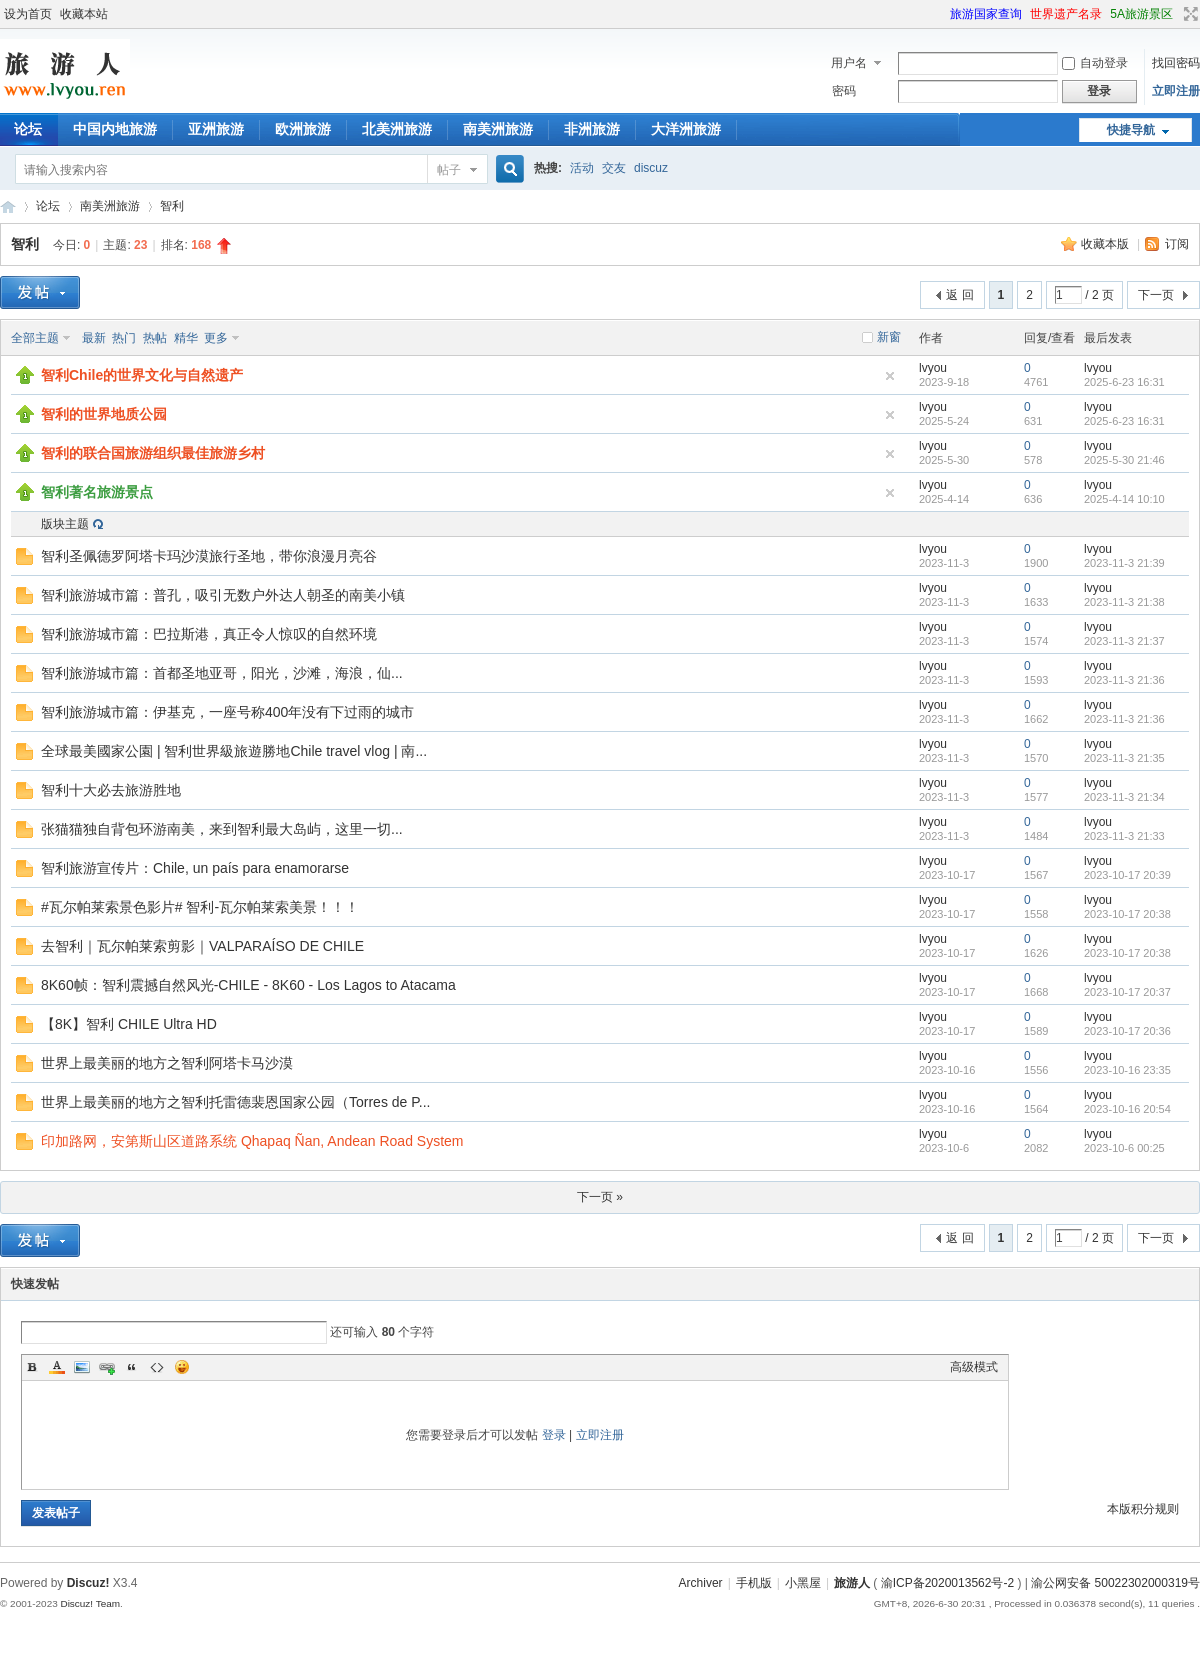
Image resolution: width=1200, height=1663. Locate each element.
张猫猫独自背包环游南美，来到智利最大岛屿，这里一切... (222, 829)
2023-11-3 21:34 (1124, 797)
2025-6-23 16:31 (1124, 382)
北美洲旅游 (397, 129)
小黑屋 (803, 1583)
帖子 (449, 170)
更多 (216, 338)
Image (82, 1367)
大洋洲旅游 (686, 129)
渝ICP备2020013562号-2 (947, 1583)
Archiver (701, 1583)
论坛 (48, 206)
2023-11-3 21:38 (1124, 602)
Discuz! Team (90, 1603)
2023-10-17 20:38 (1127, 914)
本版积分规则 (1143, 1509)
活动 (582, 168)
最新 (94, 338)
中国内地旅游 (115, 129)
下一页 (1156, 295)
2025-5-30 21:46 (1124, 460)
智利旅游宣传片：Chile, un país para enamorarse (195, 868)
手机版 (754, 1583)
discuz (651, 168)
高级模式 (974, 1367)
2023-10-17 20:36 (1127, 1031)
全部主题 (35, 338)
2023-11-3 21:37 (1124, 641)
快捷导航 (1131, 130)
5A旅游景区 (1141, 14)
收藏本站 (84, 14)
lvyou (933, 368)
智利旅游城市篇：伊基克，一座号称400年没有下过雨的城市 (227, 712)
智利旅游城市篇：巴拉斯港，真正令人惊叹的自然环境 (209, 634)
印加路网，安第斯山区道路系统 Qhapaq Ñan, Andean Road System (252, 1141)
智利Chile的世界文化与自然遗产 (142, 375)
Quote (132, 1367)
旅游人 (8, 206)
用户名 (849, 63)
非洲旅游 (592, 129)
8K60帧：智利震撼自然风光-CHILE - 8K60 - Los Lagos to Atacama (248, 985)
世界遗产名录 (1066, 14)
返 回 (959, 295)
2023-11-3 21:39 (1124, 563)
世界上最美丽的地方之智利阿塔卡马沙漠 (167, 1063)
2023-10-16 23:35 (1127, 1070)
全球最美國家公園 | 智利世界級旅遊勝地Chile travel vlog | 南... (234, 751)
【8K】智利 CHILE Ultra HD (129, 1024)
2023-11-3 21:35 (1124, 758)
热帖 (155, 338)
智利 (172, 206)
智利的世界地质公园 (104, 414)
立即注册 (1176, 91)
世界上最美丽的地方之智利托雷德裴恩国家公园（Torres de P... (235, 1102)
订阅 (1177, 244)
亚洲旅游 (216, 129)
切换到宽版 (1188, 14)
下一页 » (600, 1197)
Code (157, 1367)
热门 (124, 338)
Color (57, 1367)
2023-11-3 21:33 (1124, 836)
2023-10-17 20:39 (1127, 875)
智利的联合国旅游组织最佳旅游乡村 (153, 453)
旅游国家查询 (986, 14)
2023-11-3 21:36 (1124, 680)
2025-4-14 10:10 (1124, 499)
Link (107, 1367)
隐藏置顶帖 (890, 376)
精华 (186, 338)
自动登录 (1095, 63)
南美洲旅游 (498, 129)
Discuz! (88, 1583)
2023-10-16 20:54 (1127, 1109)
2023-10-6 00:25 (1124, 1148)
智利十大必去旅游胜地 (111, 790)
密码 (844, 91)
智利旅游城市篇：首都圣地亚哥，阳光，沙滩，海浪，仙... (222, 673)
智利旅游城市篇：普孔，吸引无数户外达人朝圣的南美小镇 (223, 595)
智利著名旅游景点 (97, 492)
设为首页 (28, 14)
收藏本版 (1106, 244)
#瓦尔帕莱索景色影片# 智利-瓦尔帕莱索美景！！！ (200, 907)
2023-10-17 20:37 (1127, 992)
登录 (554, 1435)
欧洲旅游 (303, 129)
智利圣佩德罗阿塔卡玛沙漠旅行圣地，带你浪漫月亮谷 (209, 556)
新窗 (889, 337)
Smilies (182, 1367)
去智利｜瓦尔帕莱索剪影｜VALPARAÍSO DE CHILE (202, 946)
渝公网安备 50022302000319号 (1115, 1583)
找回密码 (1176, 63)
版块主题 (65, 524)
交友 (614, 168)
